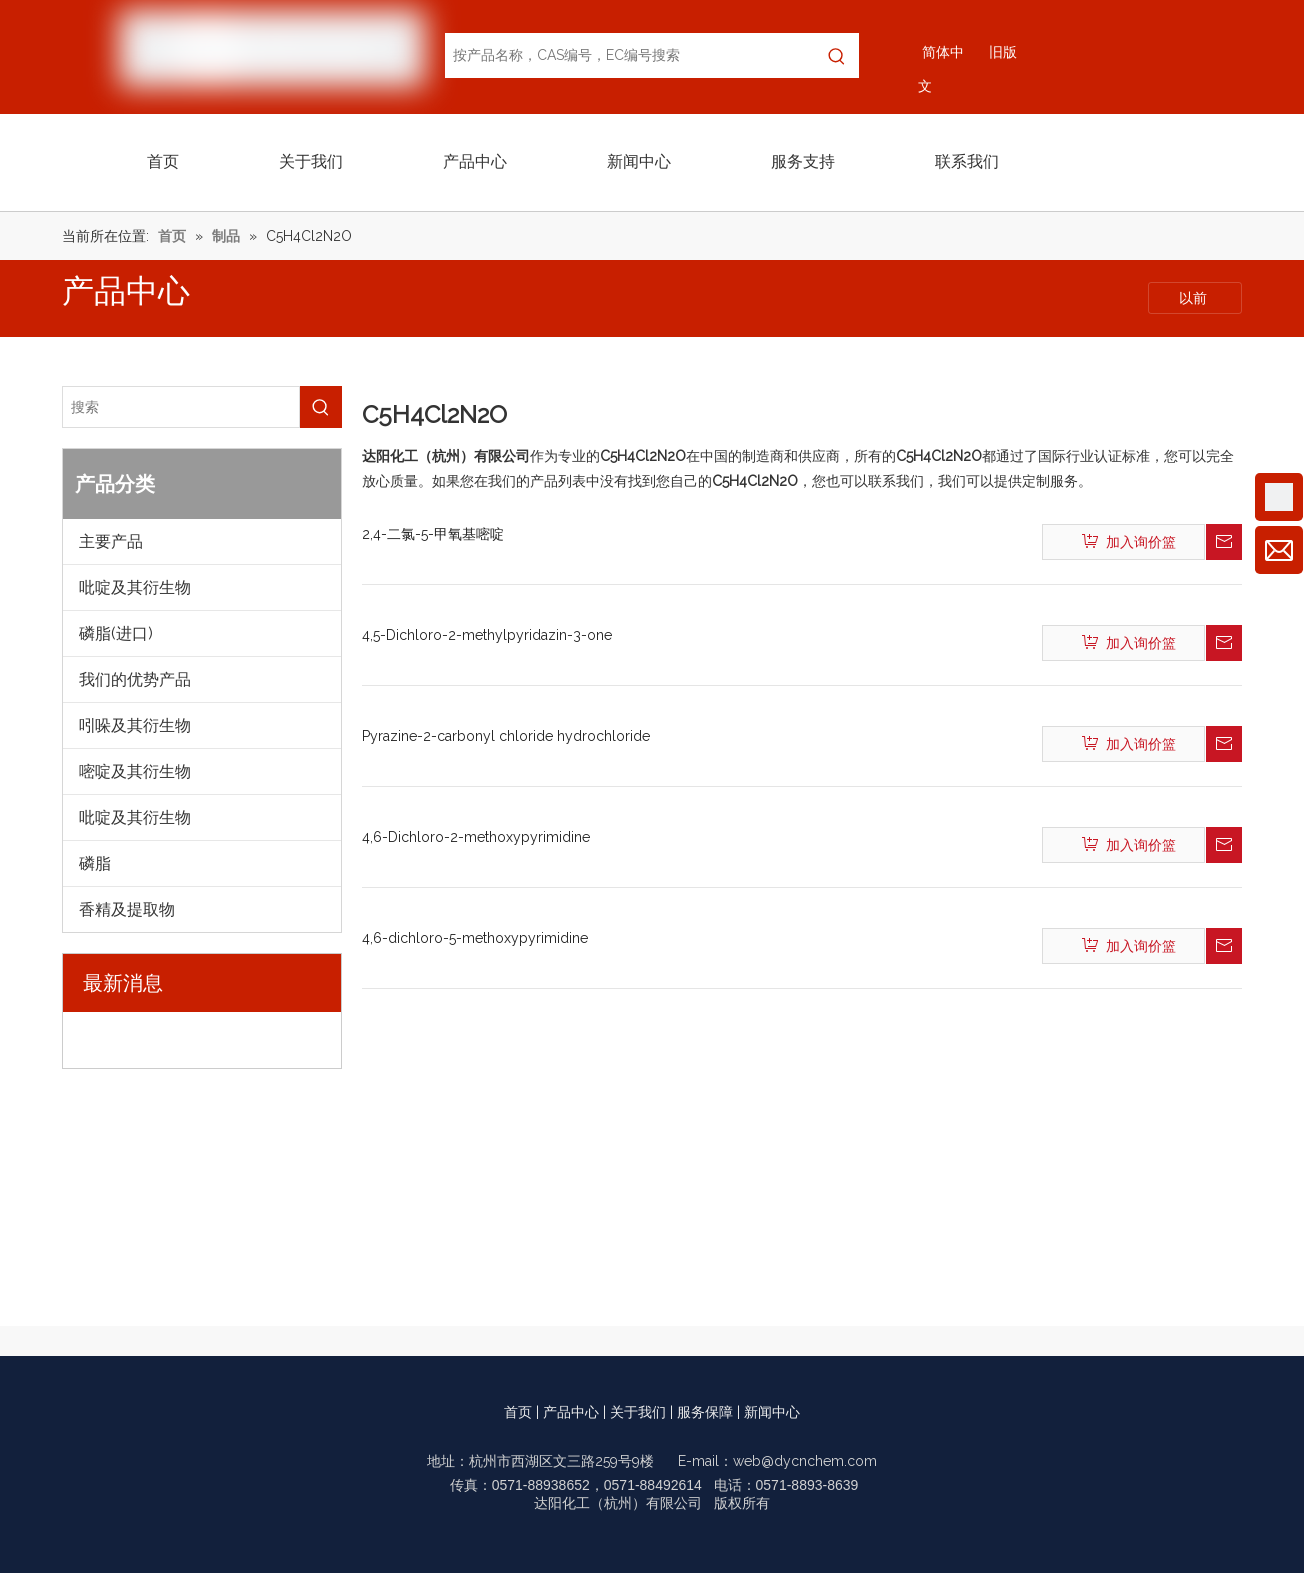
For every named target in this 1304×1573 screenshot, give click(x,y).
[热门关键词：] (836, 55)
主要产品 (111, 541)
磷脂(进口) (116, 633)
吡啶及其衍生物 (135, 587)
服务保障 (705, 1412)
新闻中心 (772, 1412)
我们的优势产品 (135, 679)
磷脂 (95, 863)
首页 (518, 1412)
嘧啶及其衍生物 (135, 771)
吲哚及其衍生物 (135, 725)
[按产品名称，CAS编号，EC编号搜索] (630, 55)
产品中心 (571, 1412)
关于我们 (638, 1412)
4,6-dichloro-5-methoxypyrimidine (475, 938)
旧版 (1003, 52)
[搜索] (181, 407)
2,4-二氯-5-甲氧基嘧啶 (433, 534)
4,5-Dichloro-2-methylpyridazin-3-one (487, 635)
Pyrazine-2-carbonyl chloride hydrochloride (506, 736)
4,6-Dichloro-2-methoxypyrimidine (476, 837)
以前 (1195, 298)
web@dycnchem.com (805, 1461)
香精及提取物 (127, 909)
